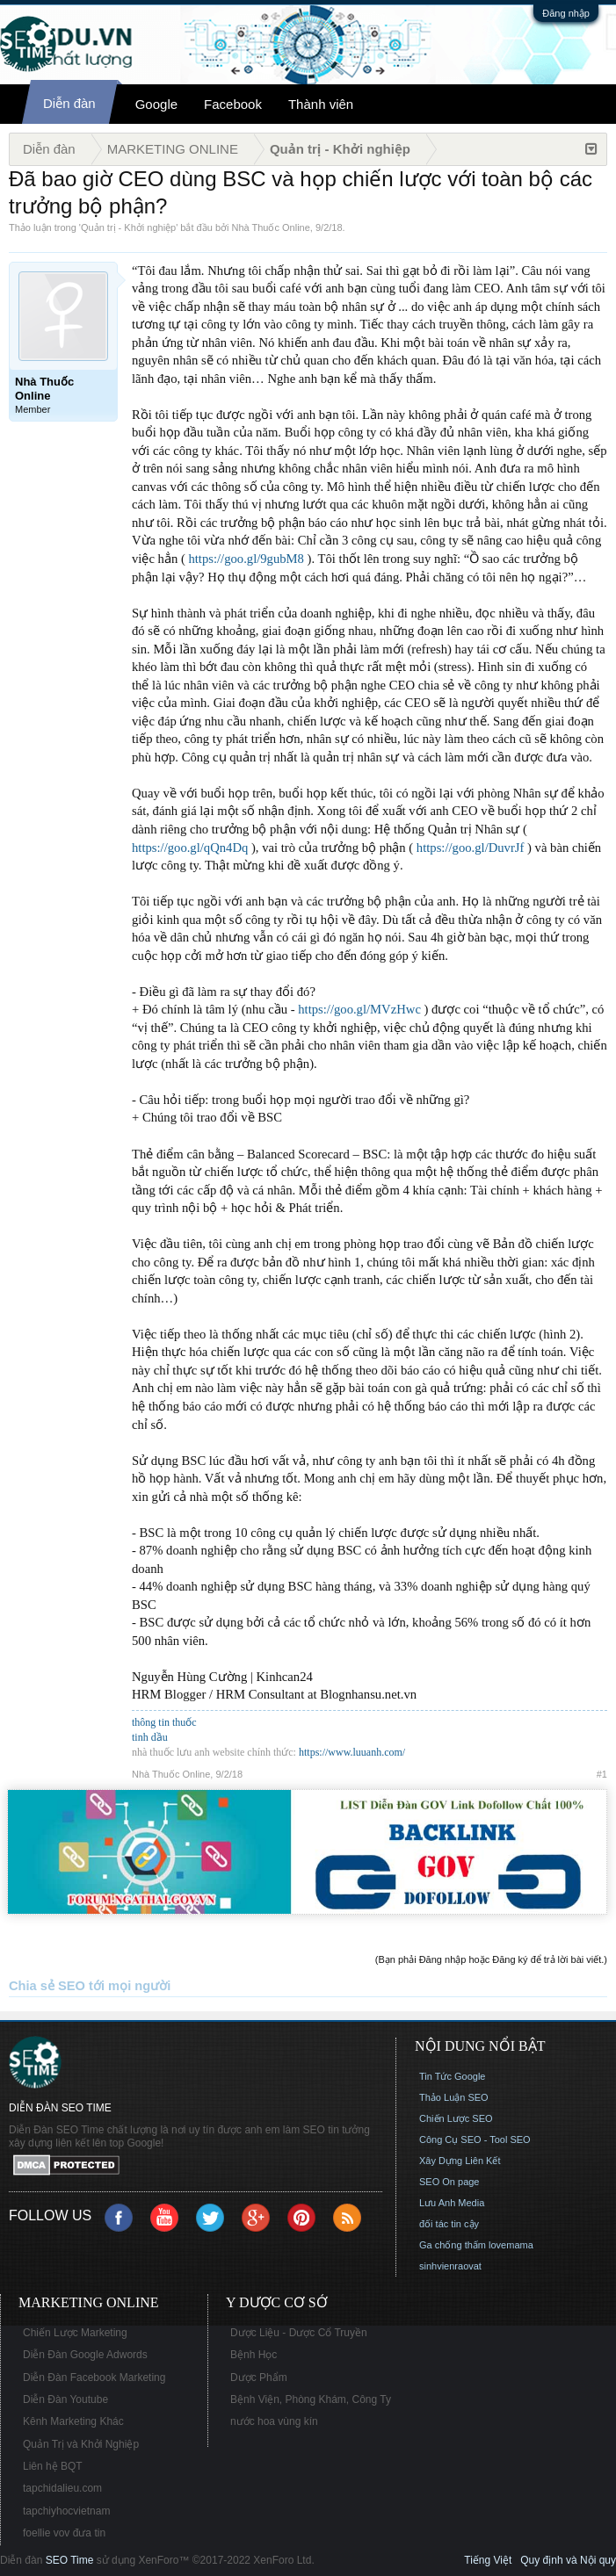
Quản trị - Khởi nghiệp (128, 227)
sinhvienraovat (450, 2266)
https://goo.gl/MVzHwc (359, 1009)
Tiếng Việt (487, 2560)
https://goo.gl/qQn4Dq (190, 848)
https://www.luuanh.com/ (352, 1752)
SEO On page (449, 2181)
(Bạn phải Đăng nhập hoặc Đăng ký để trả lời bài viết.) (491, 1959)
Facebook (233, 104)
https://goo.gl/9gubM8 (246, 559)
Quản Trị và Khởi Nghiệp (81, 2444)
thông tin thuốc (164, 1722)
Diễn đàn (69, 103)
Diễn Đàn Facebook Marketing (94, 2377)
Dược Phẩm (258, 2377)
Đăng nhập (566, 13)
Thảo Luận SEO (454, 2097)
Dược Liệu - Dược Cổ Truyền (298, 2333)
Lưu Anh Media (451, 2202)
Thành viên (320, 104)
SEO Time (70, 2560)
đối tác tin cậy (449, 2224)
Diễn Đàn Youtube (65, 2399)
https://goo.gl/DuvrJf (471, 848)
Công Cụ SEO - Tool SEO (475, 2139)
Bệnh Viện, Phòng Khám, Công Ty (310, 2399)
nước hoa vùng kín (274, 2421)
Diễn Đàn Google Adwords (85, 2355)
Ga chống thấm (452, 2245)
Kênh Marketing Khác (73, 2421)
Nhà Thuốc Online (271, 227)
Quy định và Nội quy (568, 2560)
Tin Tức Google (452, 2076)
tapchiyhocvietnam (66, 2511)
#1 (602, 1774)
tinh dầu (150, 1737)
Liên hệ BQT (53, 2466)
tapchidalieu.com (62, 2488)
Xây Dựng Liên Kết (460, 2160)
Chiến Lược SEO (456, 2118)
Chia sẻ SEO (47, 1986)
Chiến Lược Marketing (75, 2333)
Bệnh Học (253, 2355)
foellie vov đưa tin (64, 2533)
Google (156, 104)
